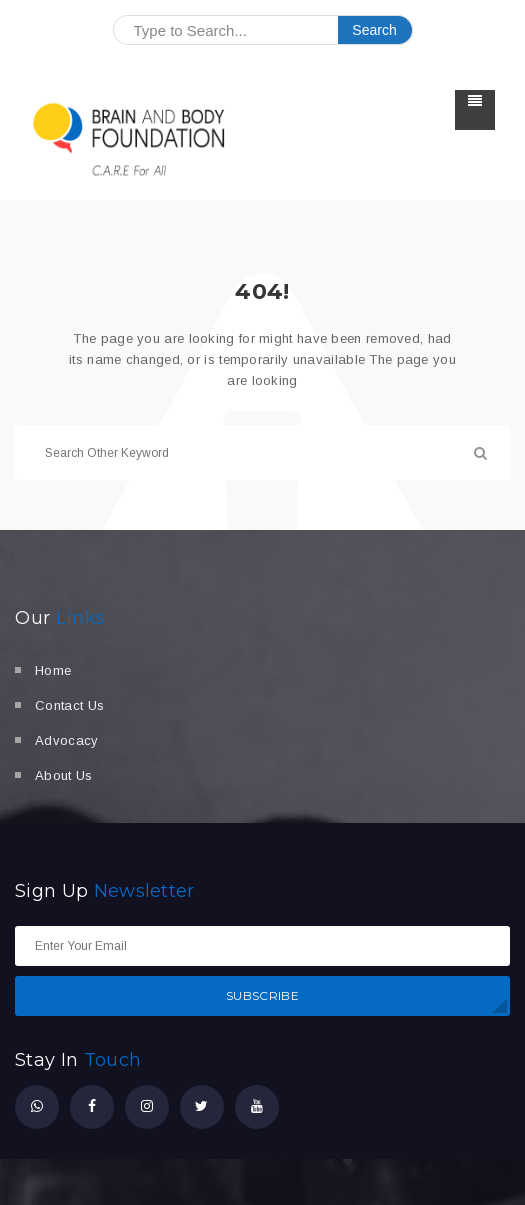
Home (53, 670)
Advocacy (67, 740)
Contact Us (69, 705)
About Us (64, 775)
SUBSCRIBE (262, 995)
